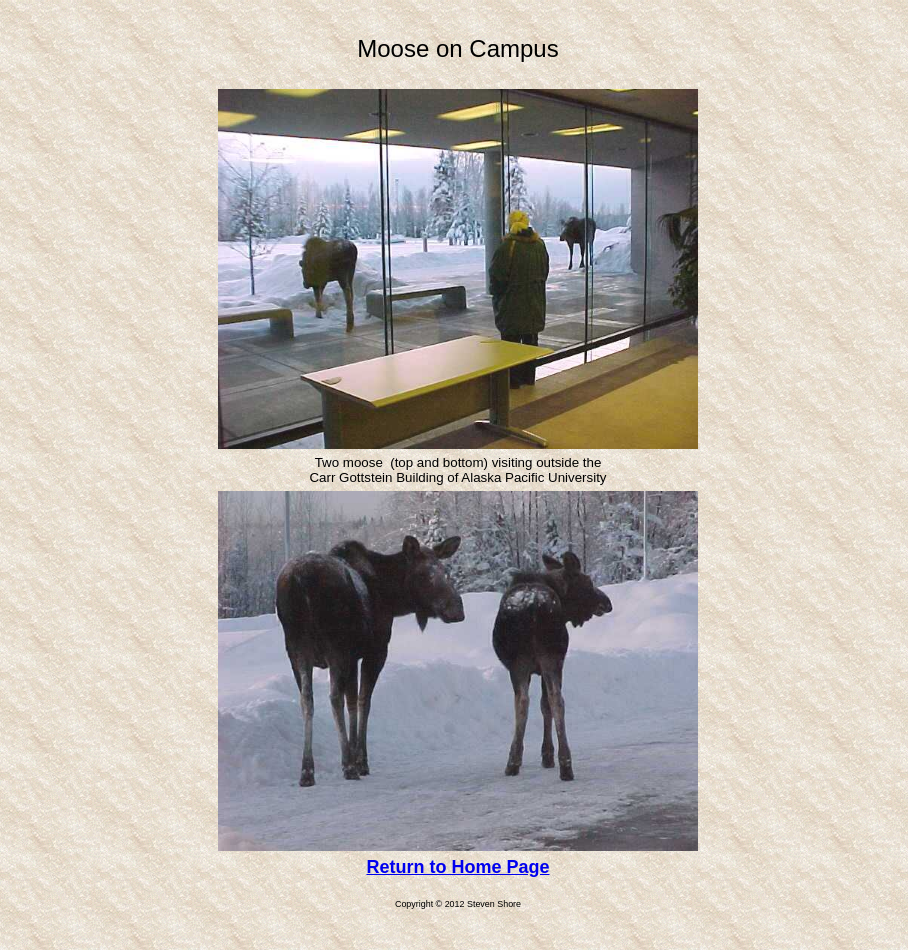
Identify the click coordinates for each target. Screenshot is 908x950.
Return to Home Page (457, 867)
